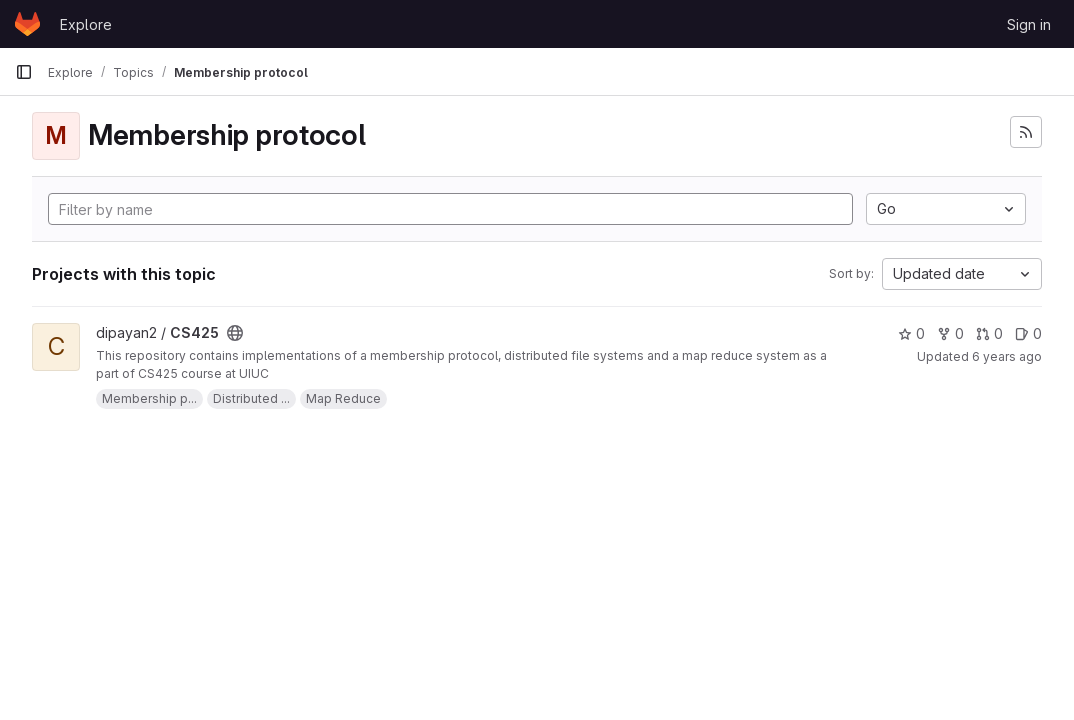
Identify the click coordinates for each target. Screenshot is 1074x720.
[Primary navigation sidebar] (24, 72)
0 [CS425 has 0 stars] (911, 333)
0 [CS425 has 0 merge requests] (989, 333)
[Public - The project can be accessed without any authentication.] (235, 333)
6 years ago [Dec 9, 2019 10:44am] (1007, 356)
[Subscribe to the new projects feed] (1026, 132)
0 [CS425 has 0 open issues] (1028, 333)
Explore (86, 24)
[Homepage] (27, 24)
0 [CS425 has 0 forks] (950, 333)
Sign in (1029, 24)
